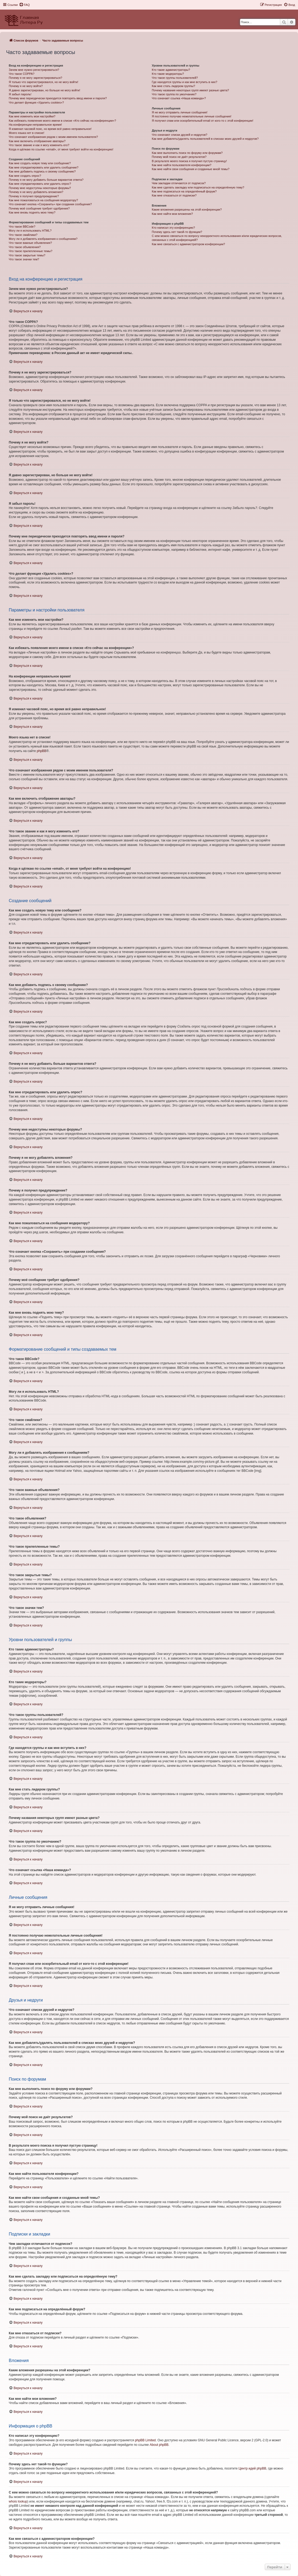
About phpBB (159, 2445)
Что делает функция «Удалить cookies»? (36, 102)
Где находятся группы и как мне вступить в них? (184, 82)
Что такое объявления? (25, 247)
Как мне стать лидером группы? (173, 86)
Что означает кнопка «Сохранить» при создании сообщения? (50, 204)
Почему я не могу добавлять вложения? (36, 192)
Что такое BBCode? (22, 226)
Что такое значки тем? (24, 259)
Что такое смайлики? (23, 234)
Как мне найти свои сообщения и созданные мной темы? (190, 169)
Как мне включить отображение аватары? (37, 141)
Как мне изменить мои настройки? (32, 116)
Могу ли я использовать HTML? (30, 230)
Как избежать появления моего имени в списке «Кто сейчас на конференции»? (62, 120)
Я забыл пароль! (20, 94)
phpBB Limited (145, 2440)
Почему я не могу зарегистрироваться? (35, 77)
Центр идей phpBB (252, 2468)
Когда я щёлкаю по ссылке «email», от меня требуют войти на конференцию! (61, 149)
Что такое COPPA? (22, 73)
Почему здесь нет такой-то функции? (177, 231)
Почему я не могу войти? (26, 86)
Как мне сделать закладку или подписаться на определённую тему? (198, 187)
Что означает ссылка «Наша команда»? (179, 98)
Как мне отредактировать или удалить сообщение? (43, 167)
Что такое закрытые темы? (27, 255)
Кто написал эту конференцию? (173, 227)
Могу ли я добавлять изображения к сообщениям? (43, 238)
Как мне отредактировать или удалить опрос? (40, 183)
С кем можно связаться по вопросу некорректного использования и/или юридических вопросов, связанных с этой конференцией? (217, 237)
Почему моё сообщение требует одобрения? (39, 208)
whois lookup (18, 2501)
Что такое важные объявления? (30, 242)
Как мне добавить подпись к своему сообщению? (42, 171)
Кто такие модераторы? (168, 73)
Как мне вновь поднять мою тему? (32, 212)
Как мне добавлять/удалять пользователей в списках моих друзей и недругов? (205, 138)
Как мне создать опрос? (25, 175)
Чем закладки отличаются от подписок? (179, 183)
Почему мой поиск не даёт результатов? (179, 156)
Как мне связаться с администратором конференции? (188, 244)
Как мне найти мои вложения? (172, 213)
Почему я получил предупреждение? (34, 196)
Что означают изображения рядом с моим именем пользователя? (53, 136)
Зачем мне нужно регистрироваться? (34, 69)
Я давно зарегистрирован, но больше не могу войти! (44, 90)
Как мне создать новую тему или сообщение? (40, 163)
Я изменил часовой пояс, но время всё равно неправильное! (50, 128)
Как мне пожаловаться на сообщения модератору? (43, 200)
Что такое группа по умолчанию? (174, 94)
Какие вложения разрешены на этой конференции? (187, 209)
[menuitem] (24, 5)
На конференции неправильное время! (35, 124)
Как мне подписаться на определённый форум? (184, 191)
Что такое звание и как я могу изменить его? (39, 145)
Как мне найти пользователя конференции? (181, 165)
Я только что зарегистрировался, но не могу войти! (43, 82)
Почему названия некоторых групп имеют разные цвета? (190, 90)
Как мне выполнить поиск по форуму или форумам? (187, 152)
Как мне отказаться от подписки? (174, 195)
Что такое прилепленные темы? (30, 251)
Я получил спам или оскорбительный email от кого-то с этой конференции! (202, 120)
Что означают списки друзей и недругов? (179, 134)
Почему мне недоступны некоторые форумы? (40, 188)
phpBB (41, 751)
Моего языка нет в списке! (26, 132)
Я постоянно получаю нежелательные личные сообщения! (191, 116)
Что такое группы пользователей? (175, 77)
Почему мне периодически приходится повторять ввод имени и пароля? (58, 98)
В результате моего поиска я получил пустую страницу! (189, 161)
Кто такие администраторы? (171, 69)
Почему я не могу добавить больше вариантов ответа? (46, 179)
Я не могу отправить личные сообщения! (179, 112)
